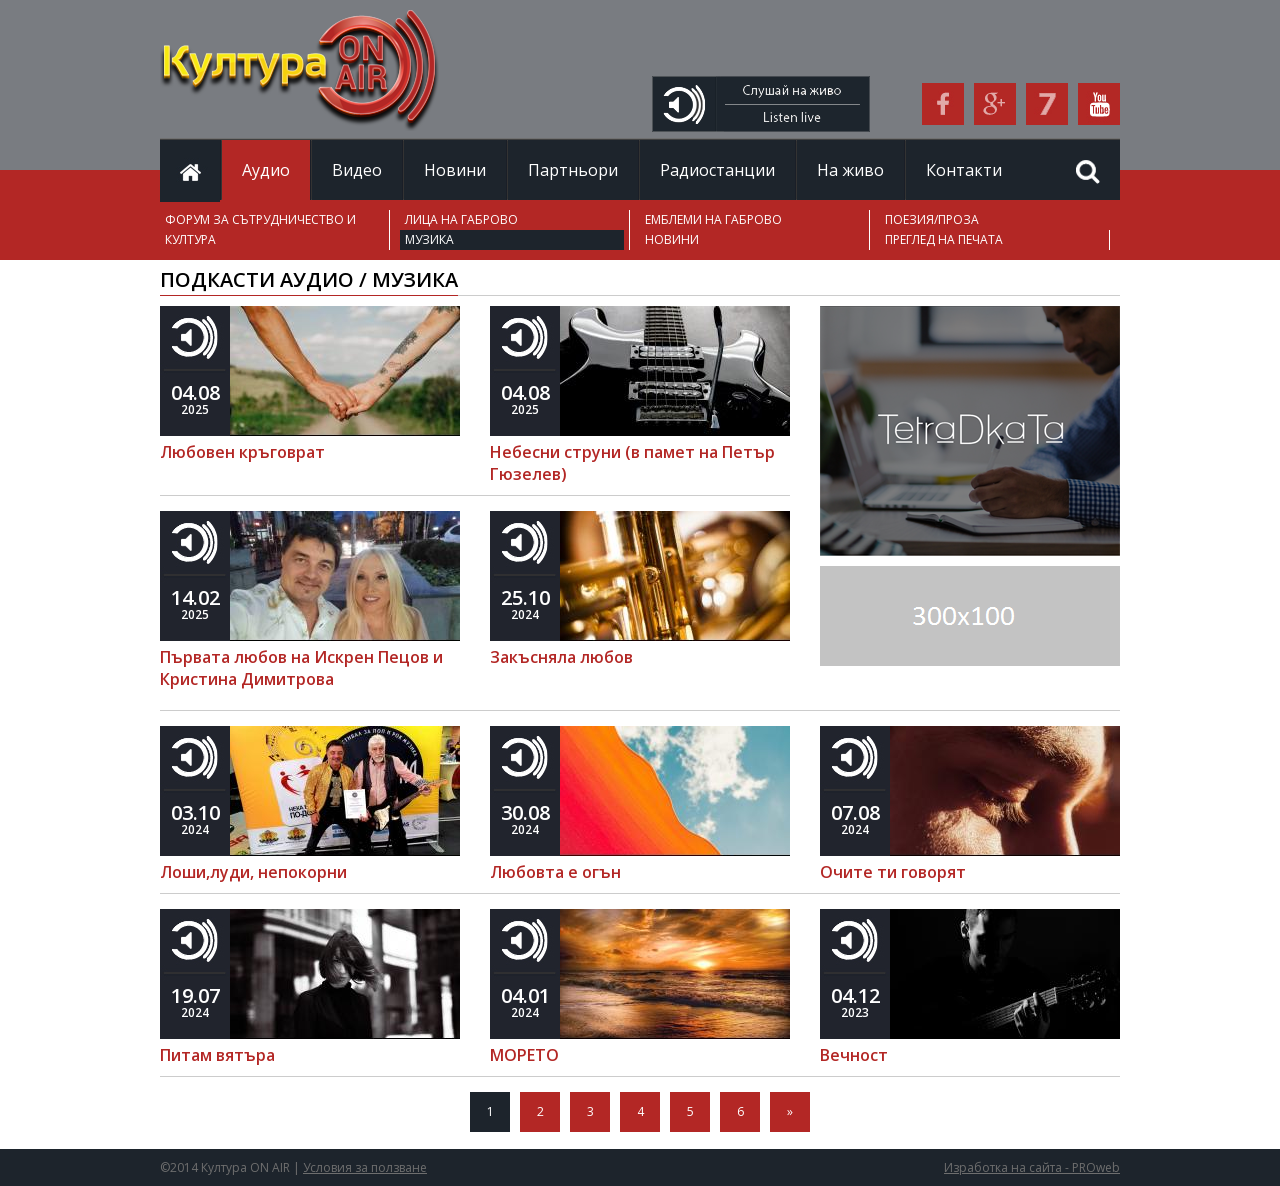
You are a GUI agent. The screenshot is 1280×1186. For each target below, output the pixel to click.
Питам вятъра (217, 1055)
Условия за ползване (365, 1167)
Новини (455, 170)
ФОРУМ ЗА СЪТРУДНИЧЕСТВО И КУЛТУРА (260, 229)
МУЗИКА (429, 239)
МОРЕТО (524, 1055)
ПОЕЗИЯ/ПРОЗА (932, 219)
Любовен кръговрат (242, 452)
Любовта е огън (555, 872)
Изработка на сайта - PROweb (1032, 1167)
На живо (850, 170)
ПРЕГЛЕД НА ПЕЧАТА (944, 239)
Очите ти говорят (893, 872)
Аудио (266, 170)
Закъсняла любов (561, 657)
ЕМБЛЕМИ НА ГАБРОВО (713, 219)
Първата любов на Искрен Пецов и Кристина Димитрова (301, 668)
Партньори (573, 170)
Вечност (854, 1055)
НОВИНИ (672, 239)
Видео (357, 170)
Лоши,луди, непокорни (253, 872)
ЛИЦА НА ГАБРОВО (461, 219)
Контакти (964, 170)
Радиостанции (717, 170)
